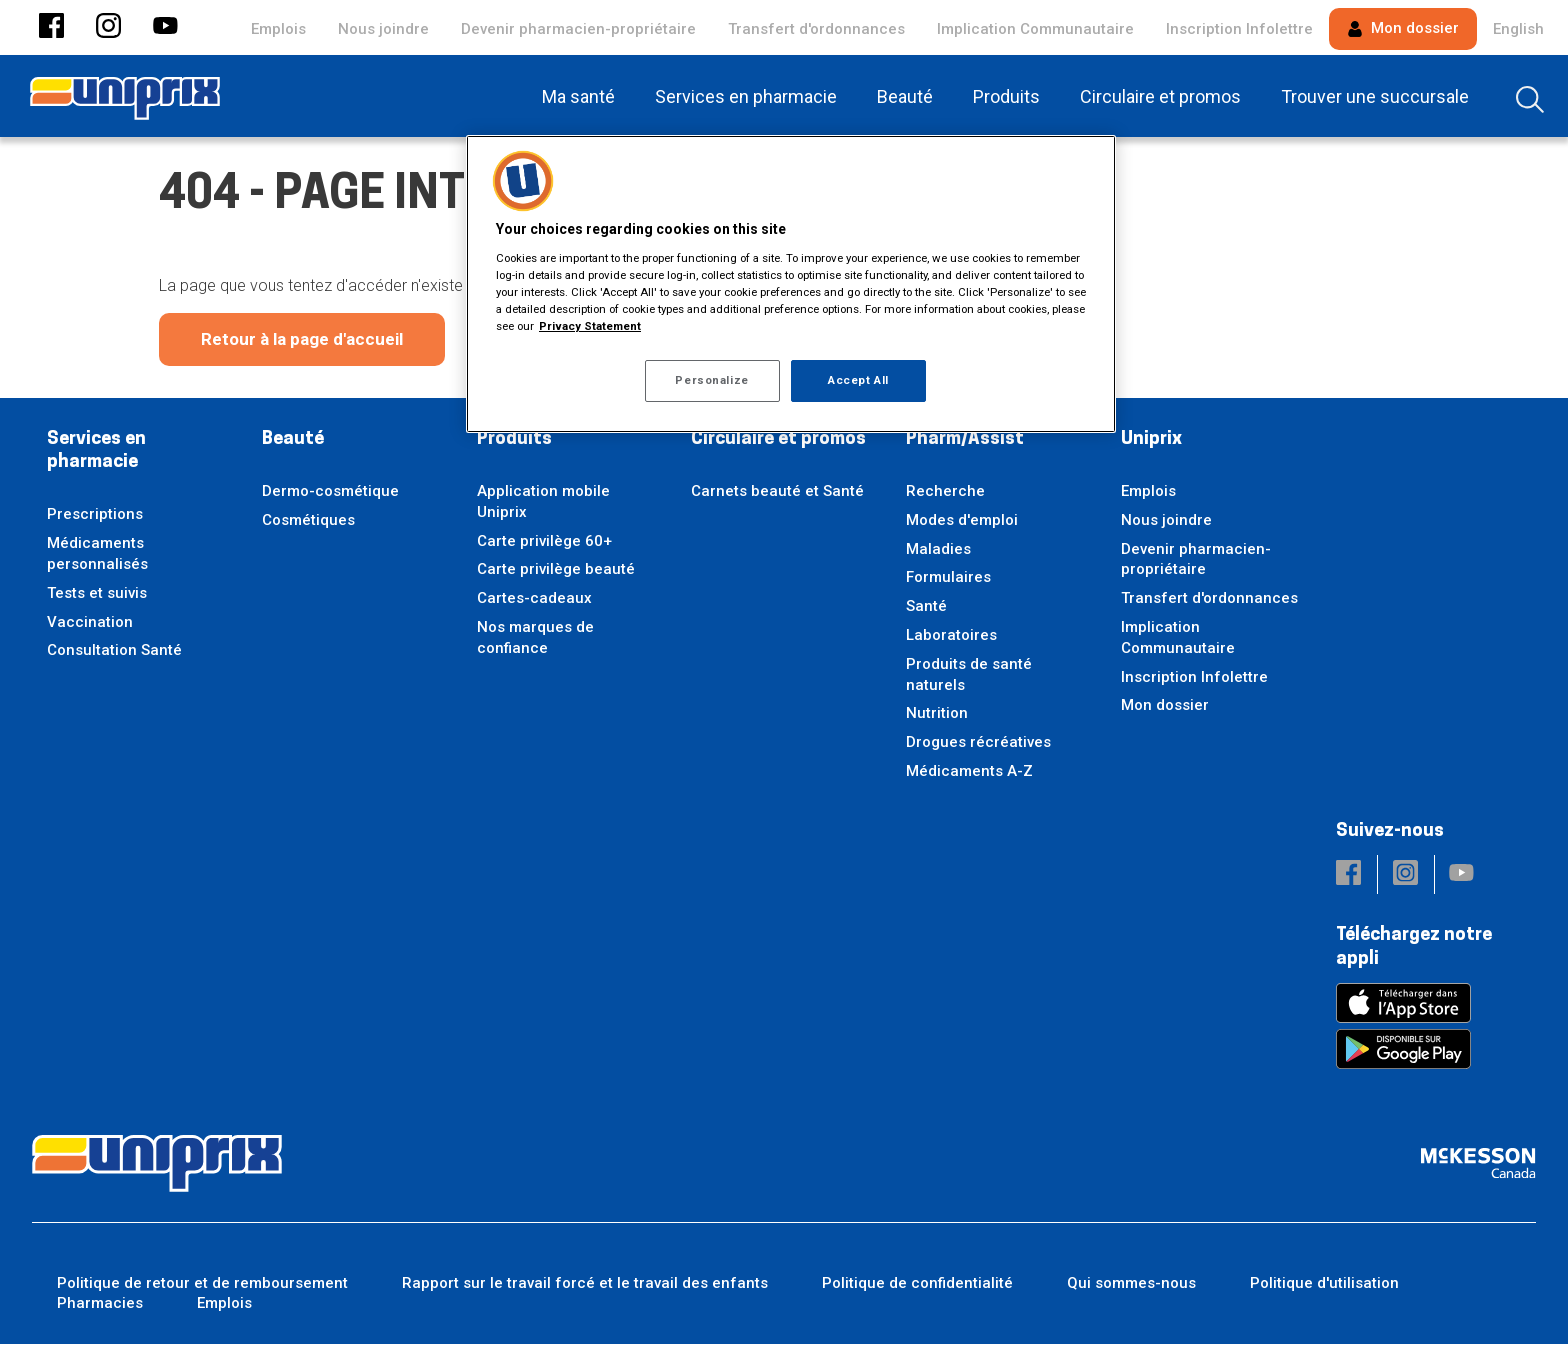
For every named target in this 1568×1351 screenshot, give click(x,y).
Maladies (938, 556)
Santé (926, 613)
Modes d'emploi (962, 527)
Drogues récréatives (978, 749)
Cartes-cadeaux (534, 605)
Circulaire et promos (778, 446)
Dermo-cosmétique (330, 498)
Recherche (945, 498)
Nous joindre (383, 29)
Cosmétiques (308, 527)
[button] (51, 27)
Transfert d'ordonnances (816, 29)
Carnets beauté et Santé (777, 498)
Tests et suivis (97, 600)
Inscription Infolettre (1239, 29)
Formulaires (948, 584)
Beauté (293, 446)
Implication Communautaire (1035, 29)
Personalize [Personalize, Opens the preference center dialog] (711, 380)
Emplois (278, 29)
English (1518, 29)
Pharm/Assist (965, 446)
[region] (791, 284)
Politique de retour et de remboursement (202, 1290)
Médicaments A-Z (969, 778)
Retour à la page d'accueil (302, 346)
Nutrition (937, 720)
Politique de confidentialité (917, 1290)
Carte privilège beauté (556, 576)
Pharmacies (100, 1310)
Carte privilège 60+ (544, 548)
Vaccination (90, 629)
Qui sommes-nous (1131, 1290)
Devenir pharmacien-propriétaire (578, 29)
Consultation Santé (114, 657)
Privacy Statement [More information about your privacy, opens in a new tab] (590, 326)
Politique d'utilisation (1324, 1290)
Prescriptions (95, 521)
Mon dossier (1403, 28)
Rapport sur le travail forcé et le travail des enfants (585, 1290)
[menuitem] (582, 96)
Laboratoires (951, 642)
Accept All (858, 380)
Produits (514, 446)
